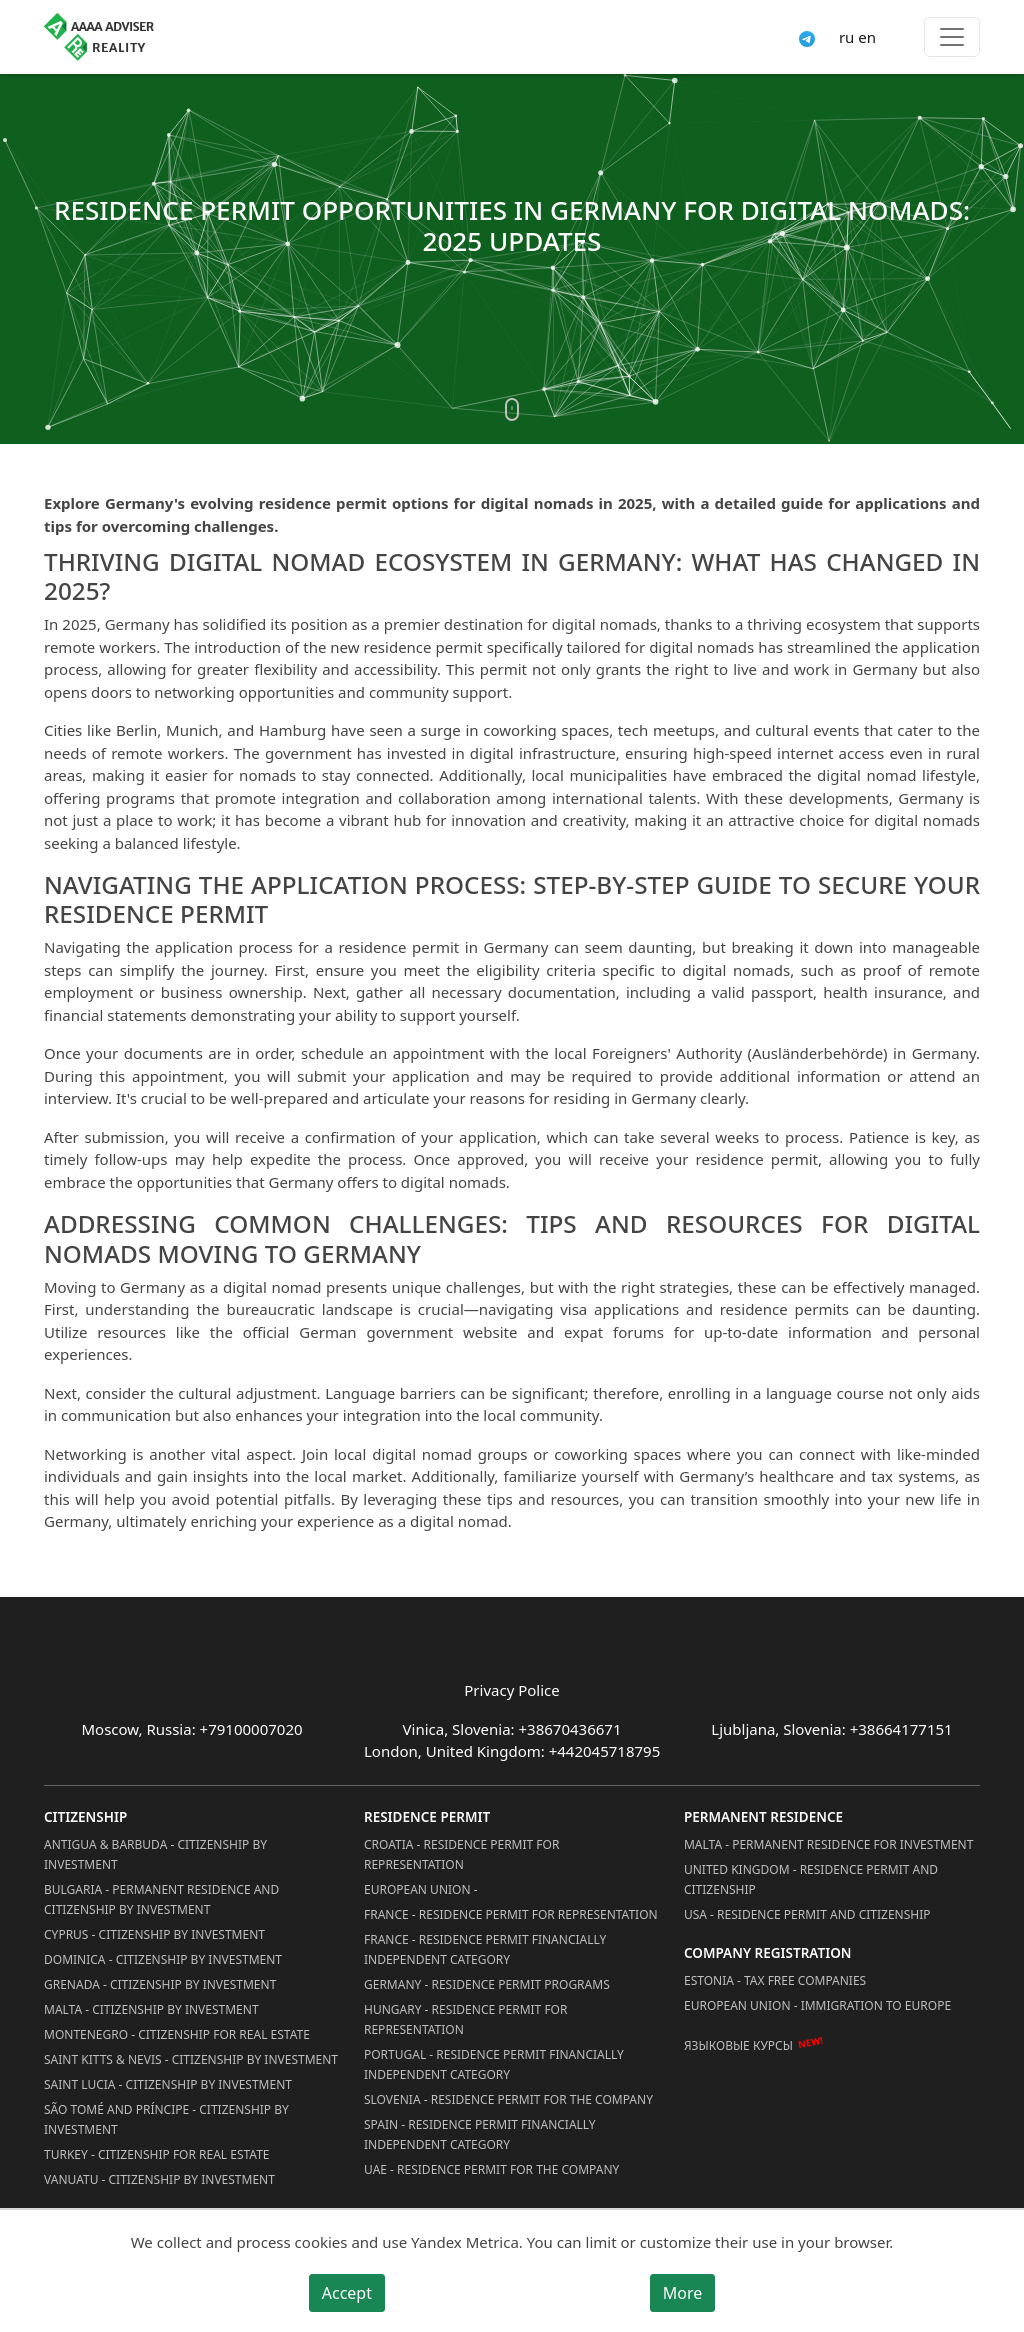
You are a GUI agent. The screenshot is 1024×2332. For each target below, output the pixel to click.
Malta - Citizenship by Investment (151, 2009)
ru (846, 37)
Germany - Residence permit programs (487, 1984)
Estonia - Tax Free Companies (775, 1980)
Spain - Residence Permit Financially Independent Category (480, 2134)
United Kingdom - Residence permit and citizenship (811, 1879)
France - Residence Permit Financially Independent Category (485, 1949)
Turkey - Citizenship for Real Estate (157, 2154)
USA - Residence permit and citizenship (807, 1914)
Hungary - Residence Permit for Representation (465, 2019)
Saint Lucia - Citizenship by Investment (168, 2084)
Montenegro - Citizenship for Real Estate (177, 2034)
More (683, 2293)
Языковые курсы (738, 2045)
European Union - (421, 1889)
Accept (347, 2293)
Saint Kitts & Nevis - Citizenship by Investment (191, 2059)
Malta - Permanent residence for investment (828, 1844)
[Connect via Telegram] (807, 37)
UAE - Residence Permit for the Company (491, 2169)
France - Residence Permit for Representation (511, 1914)
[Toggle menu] (952, 37)
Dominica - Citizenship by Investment (163, 1959)
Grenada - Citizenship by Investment (160, 1984)
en (867, 37)
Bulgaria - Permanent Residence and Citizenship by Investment (161, 1899)
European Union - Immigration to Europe (817, 2005)
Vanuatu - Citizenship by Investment (159, 2179)
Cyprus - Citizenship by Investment (154, 1934)
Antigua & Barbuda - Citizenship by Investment (155, 1854)
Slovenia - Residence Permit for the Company (508, 2099)
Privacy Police (511, 1690)
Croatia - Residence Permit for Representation (461, 1854)
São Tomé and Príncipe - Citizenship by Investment (166, 2119)
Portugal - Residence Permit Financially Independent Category (494, 2064)
